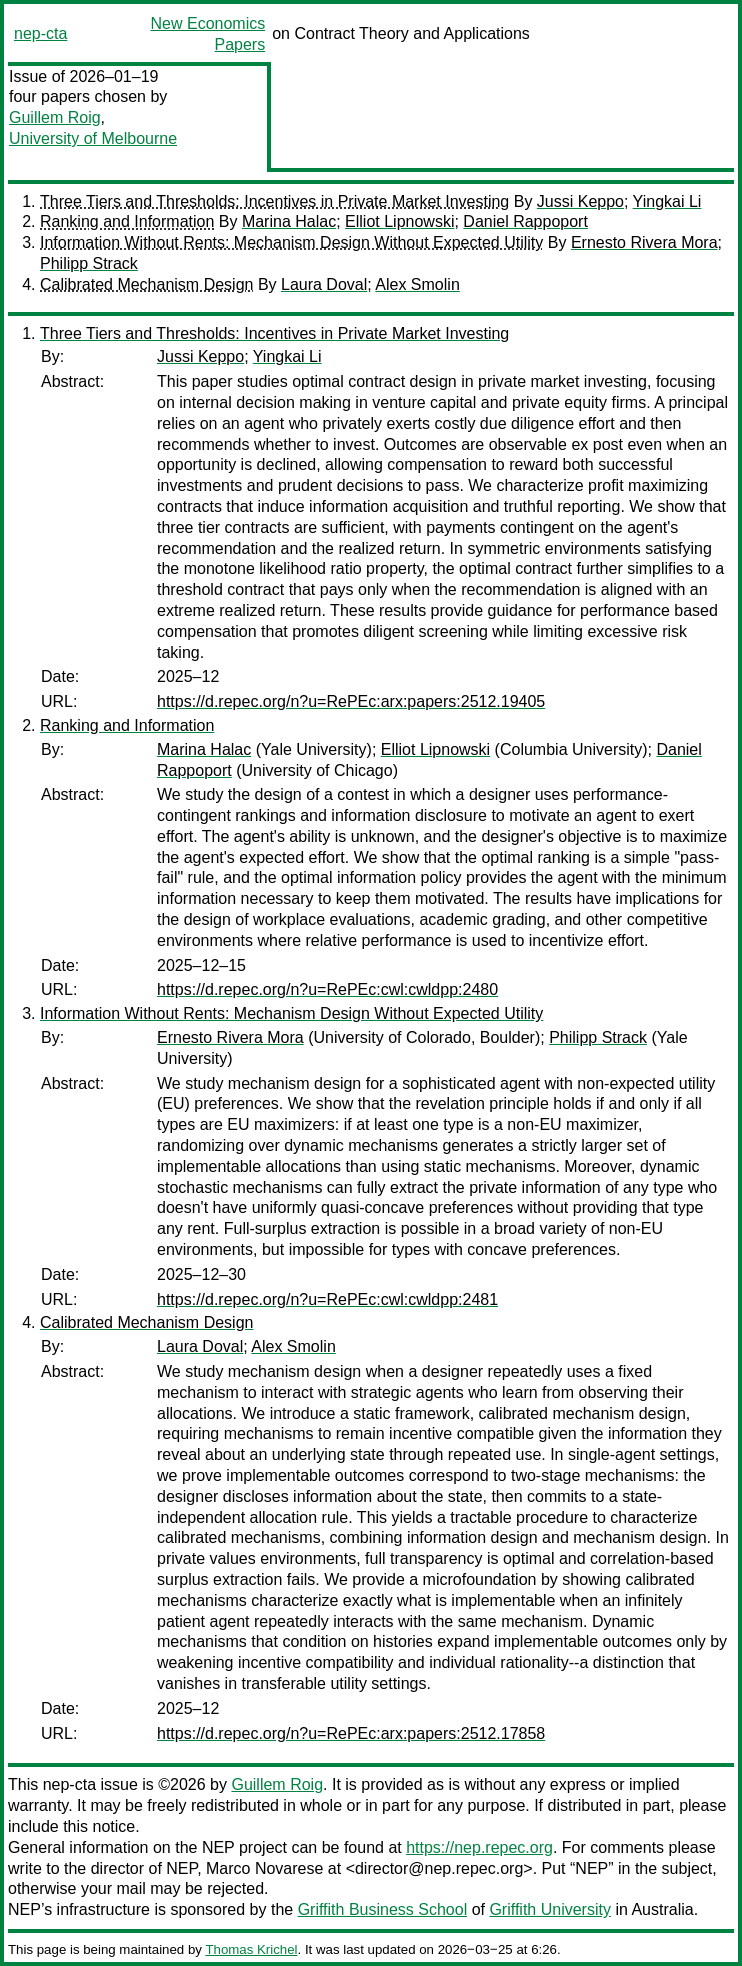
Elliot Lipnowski (399, 221)
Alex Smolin (417, 284)
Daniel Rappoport (525, 221)
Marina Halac (289, 221)
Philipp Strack (89, 263)
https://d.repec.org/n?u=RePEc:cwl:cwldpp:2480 (327, 989)
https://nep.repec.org (479, 1847)
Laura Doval (324, 284)
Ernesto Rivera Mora (644, 242)
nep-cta (40, 33)
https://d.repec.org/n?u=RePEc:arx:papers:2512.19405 (351, 701)
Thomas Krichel (251, 1949)
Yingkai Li (667, 201)
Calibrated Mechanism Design (146, 284)
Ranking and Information (127, 221)
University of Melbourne (93, 138)
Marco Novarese (264, 1868)
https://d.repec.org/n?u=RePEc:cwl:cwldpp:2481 (327, 1299)
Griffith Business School (383, 1909)
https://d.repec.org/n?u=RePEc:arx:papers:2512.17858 (351, 1733)
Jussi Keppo (580, 201)
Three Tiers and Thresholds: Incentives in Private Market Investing (274, 201)
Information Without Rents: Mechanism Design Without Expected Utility (291, 242)
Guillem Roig (55, 117)
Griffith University (550, 1909)
